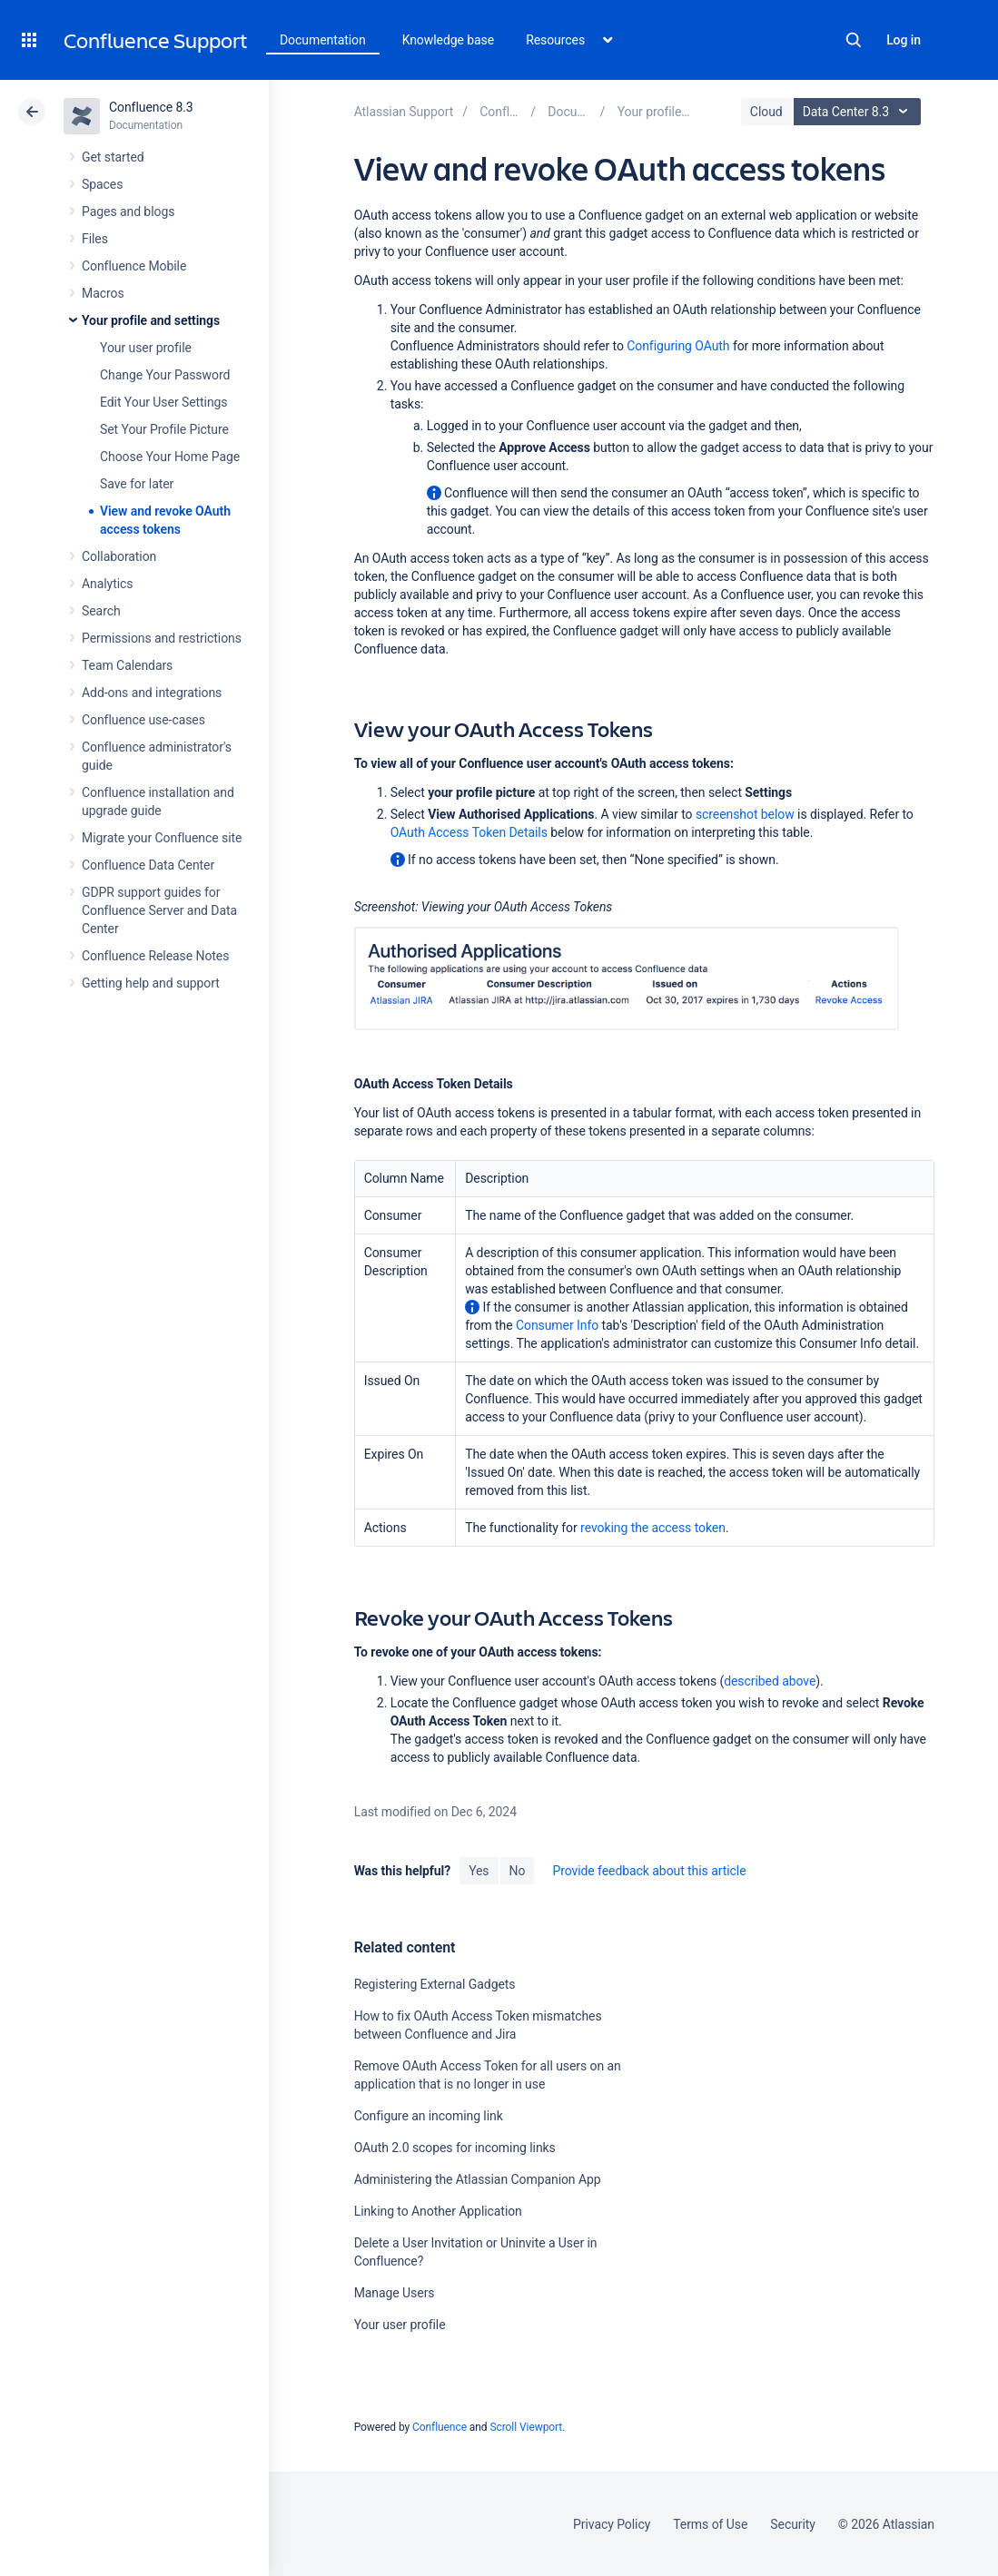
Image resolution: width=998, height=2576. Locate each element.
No (517, 1870)
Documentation (323, 40)
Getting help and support (151, 983)
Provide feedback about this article (649, 1870)
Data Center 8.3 (859, 112)
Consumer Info (557, 1325)
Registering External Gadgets (435, 1984)
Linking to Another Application (438, 2211)
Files (95, 238)
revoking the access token (653, 1527)
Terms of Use (710, 2524)
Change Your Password (165, 375)
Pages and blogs (128, 211)
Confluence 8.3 (151, 107)
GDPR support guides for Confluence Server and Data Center (159, 910)
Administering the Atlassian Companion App (477, 2179)
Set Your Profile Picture (164, 429)
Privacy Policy (611, 2524)
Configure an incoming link (428, 2116)
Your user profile (146, 347)
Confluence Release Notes (155, 956)
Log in (903, 40)
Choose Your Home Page (170, 456)
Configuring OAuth (678, 346)
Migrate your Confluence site (162, 838)
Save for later (136, 484)
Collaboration (119, 556)
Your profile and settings (151, 320)
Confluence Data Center (148, 865)
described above (769, 1681)
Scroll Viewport (525, 2427)
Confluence (439, 2427)
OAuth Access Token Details (469, 832)
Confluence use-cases (143, 720)
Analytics (107, 583)
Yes (479, 1870)
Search (853, 39)
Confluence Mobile (134, 266)
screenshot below (745, 814)
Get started (113, 157)
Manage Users (394, 2293)
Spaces (102, 184)
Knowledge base (448, 40)
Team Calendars (127, 665)
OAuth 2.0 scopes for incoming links (455, 2147)
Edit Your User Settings (164, 402)
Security (792, 2524)
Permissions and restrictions (162, 638)
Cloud (766, 111)
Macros (103, 293)
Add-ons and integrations (152, 692)
